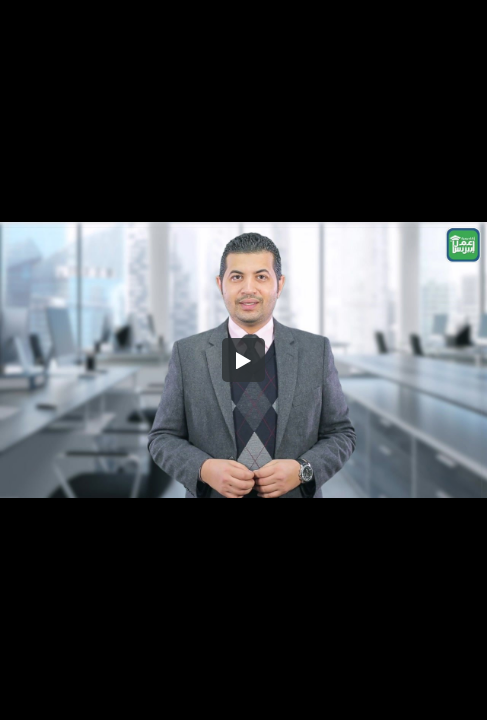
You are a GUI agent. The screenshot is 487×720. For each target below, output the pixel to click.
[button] (244, 360)
